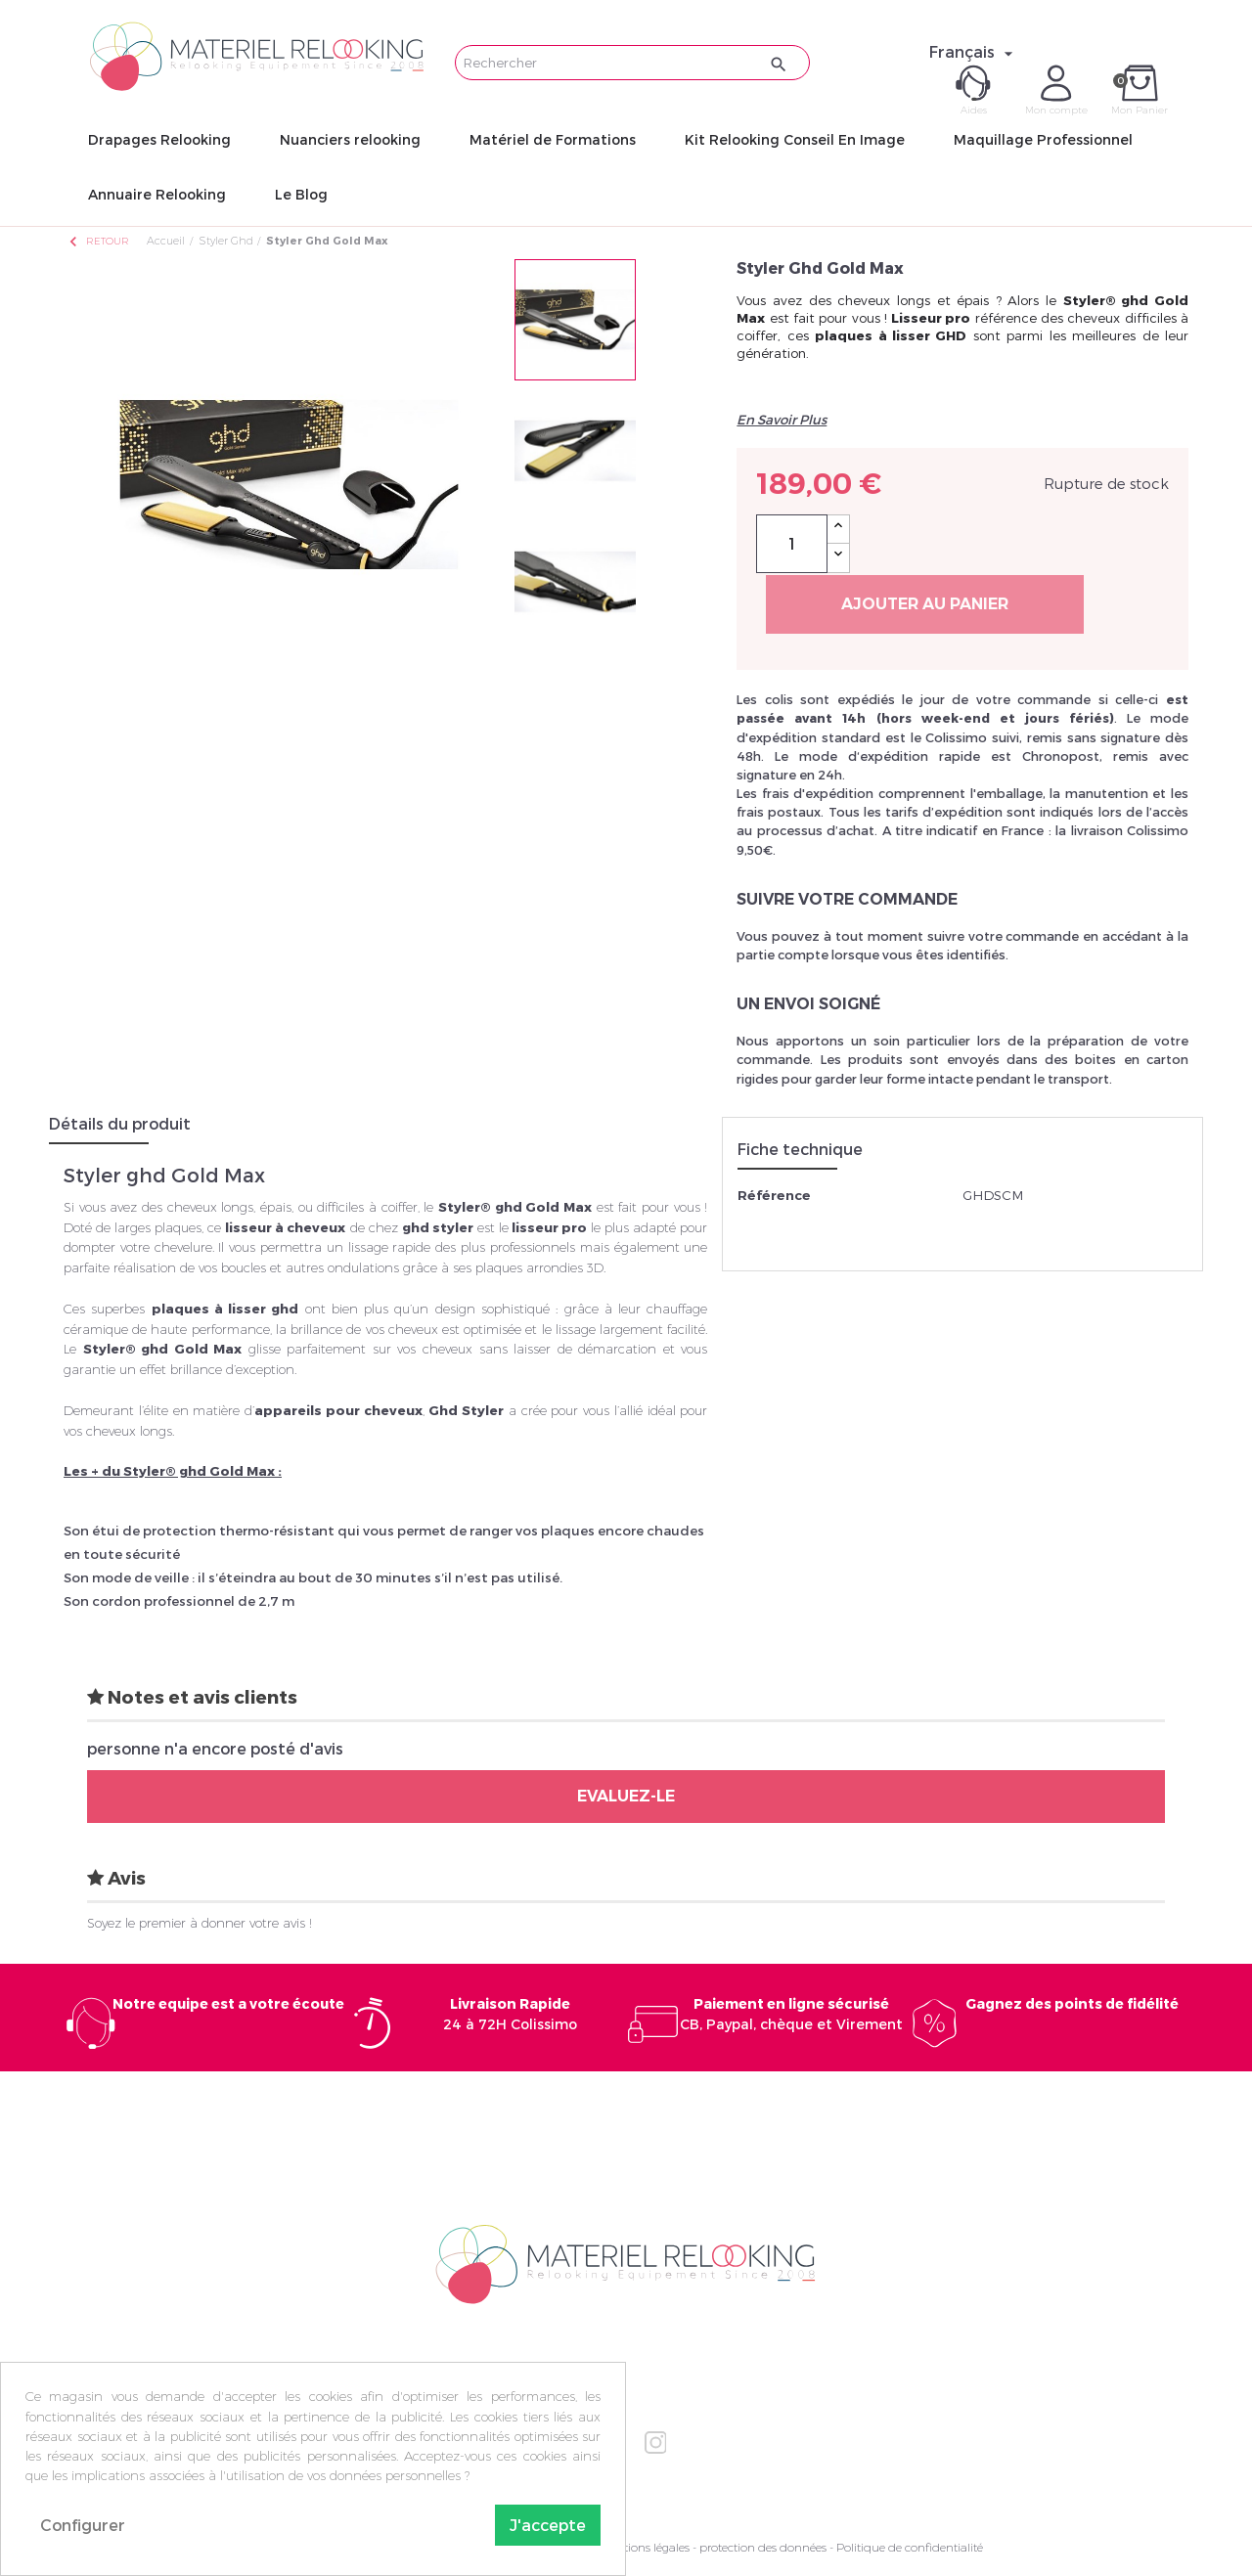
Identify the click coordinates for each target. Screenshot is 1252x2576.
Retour (98, 241)
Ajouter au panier (924, 604)
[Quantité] (791, 543)
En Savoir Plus (782, 419)
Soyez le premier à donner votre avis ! (199, 1923)
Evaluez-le (626, 1796)
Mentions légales (645, 2547)
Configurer (82, 2524)
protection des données (763, 2547)
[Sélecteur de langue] (973, 52)
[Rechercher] (632, 62)
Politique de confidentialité (909, 2547)
